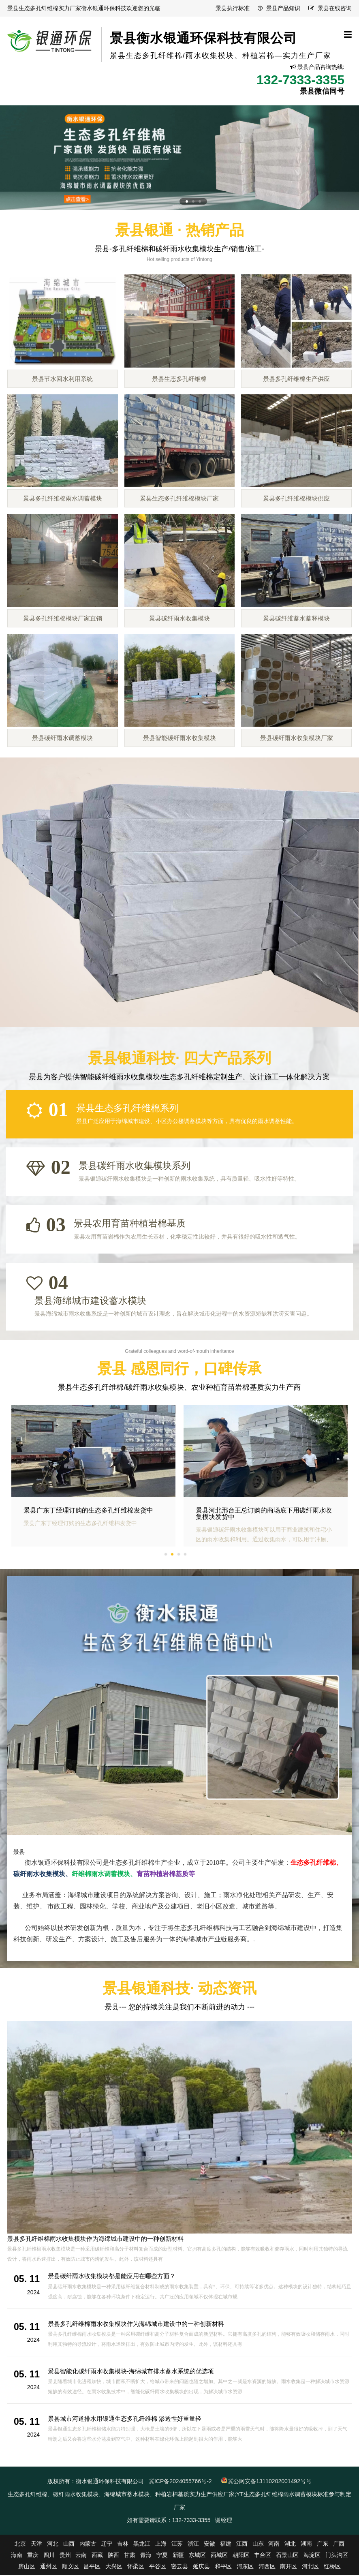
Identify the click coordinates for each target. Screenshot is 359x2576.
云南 (81, 2555)
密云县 (179, 2567)
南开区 (288, 2567)
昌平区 (91, 2567)
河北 (52, 2544)
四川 (49, 2555)
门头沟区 (336, 2555)
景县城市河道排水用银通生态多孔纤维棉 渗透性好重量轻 (124, 2419)
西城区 (219, 2555)
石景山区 (287, 2555)
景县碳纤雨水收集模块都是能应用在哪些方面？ (71, 2239)
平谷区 (157, 2567)
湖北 (290, 2544)
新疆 (178, 2555)
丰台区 (262, 2555)
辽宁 (106, 2544)
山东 (258, 2544)
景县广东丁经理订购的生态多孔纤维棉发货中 (260, 1511)
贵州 (65, 2555)
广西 (338, 2544)
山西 (69, 2544)
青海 (146, 2555)
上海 (161, 2544)
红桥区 (332, 2567)
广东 (322, 2544)
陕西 (113, 2555)
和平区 (223, 2567)
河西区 (267, 2567)
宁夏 (162, 2555)
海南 (16, 2555)
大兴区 (113, 2567)
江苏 (177, 2544)
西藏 (97, 2555)
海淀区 (312, 2555)
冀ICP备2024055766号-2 (180, 2482)
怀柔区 (135, 2567)
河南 (274, 2544)
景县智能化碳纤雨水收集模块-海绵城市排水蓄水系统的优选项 (131, 2371)
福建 (225, 2544)
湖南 (306, 2544)
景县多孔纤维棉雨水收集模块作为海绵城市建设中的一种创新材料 (136, 2324)
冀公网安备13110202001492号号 (270, 2482)
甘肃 (129, 2555)
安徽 (209, 2544)
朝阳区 (241, 2555)
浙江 (193, 2544)
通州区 (48, 2567)
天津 (36, 2544)
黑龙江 (141, 2544)
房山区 (26, 2567)
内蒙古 (87, 2544)
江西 (242, 2544)
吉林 (122, 2544)
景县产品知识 (283, 8)
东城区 (197, 2555)
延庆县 (201, 2567)
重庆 (32, 2555)
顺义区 (70, 2567)
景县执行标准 (233, 8)
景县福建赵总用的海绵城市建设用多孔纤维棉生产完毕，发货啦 (92, 1514)
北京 (20, 2544)
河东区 (245, 2567)
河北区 (310, 2567)
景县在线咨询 (335, 8)
